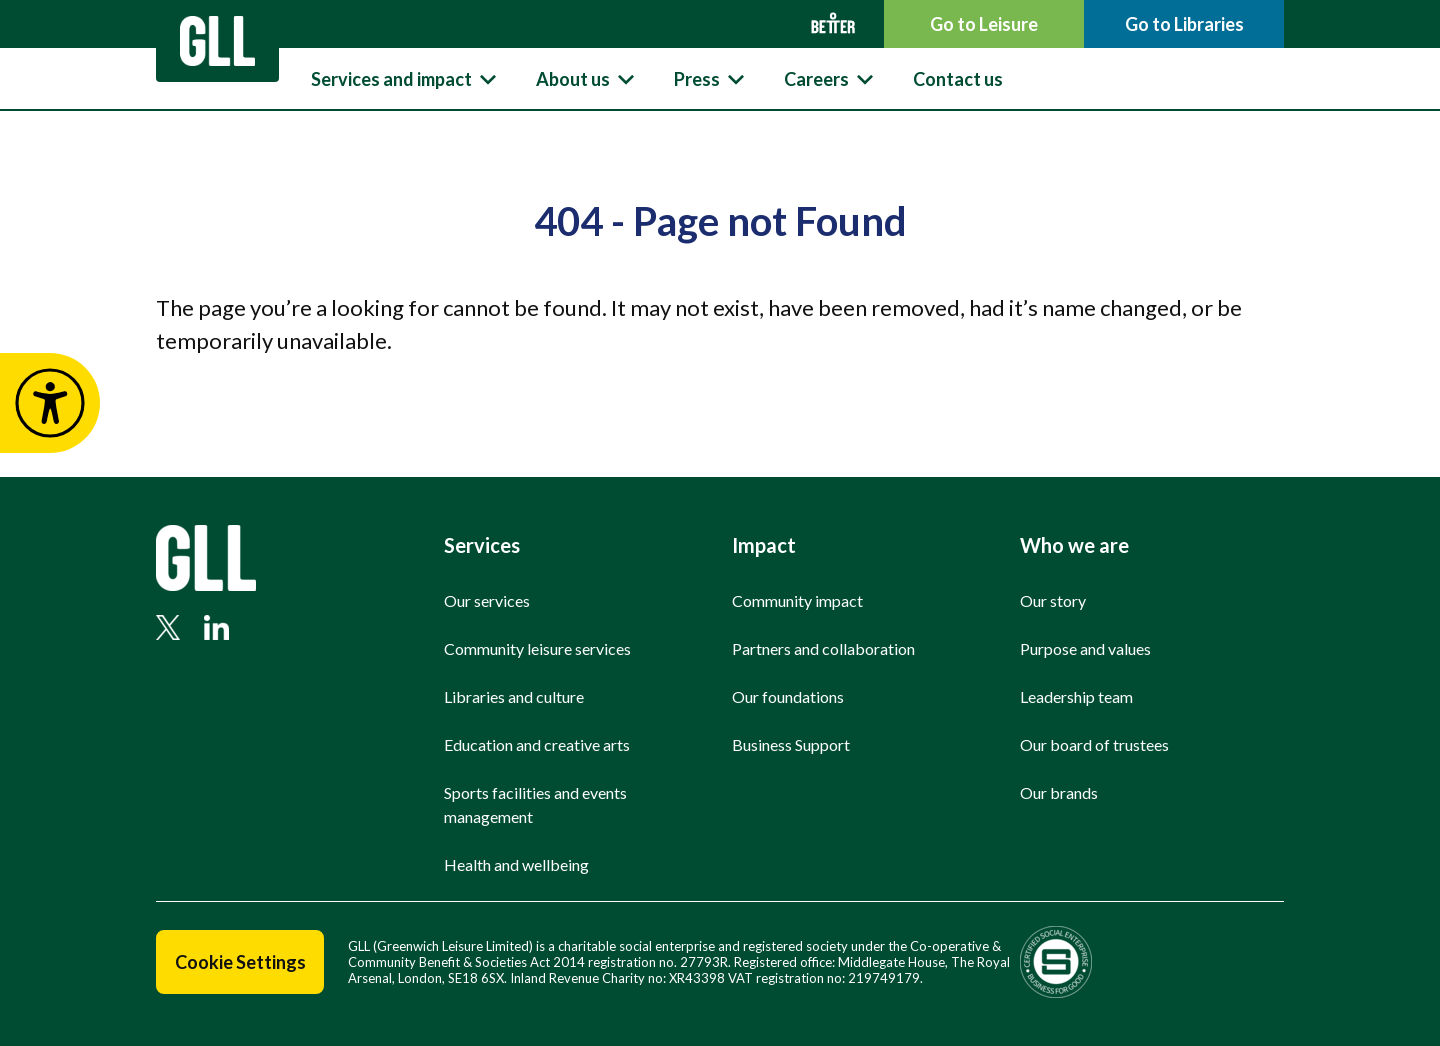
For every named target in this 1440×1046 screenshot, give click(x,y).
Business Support (791, 744)
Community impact (797, 600)
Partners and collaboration (823, 648)
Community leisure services (537, 648)
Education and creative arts (537, 744)
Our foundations (788, 696)
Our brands (1059, 792)
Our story (1053, 600)
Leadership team (1076, 696)
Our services (487, 600)
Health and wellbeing (516, 864)
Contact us (958, 79)
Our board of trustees (1094, 744)
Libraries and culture (514, 696)
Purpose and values (1085, 648)
